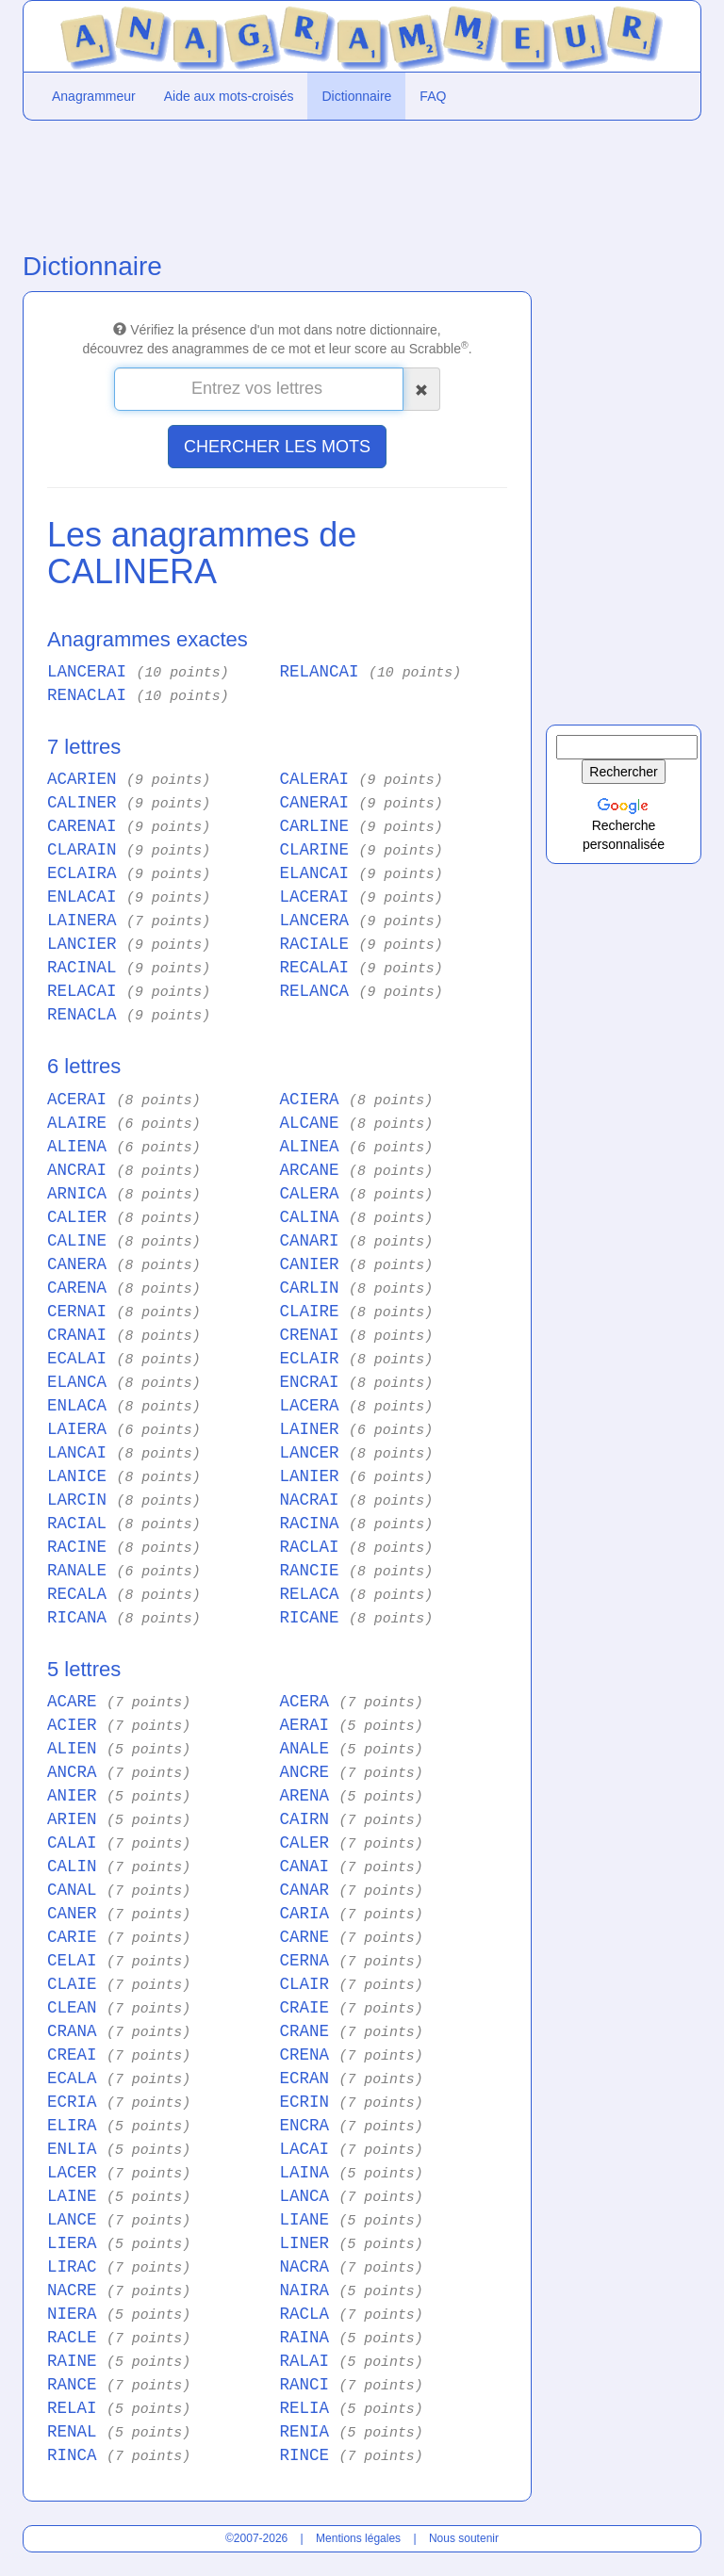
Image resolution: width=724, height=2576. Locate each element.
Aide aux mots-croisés (229, 96)
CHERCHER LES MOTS (277, 446)
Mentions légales (358, 2538)
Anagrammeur (94, 96)
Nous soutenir (464, 2538)
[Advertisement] (277, 181)
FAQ (433, 96)
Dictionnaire (356, 96)
